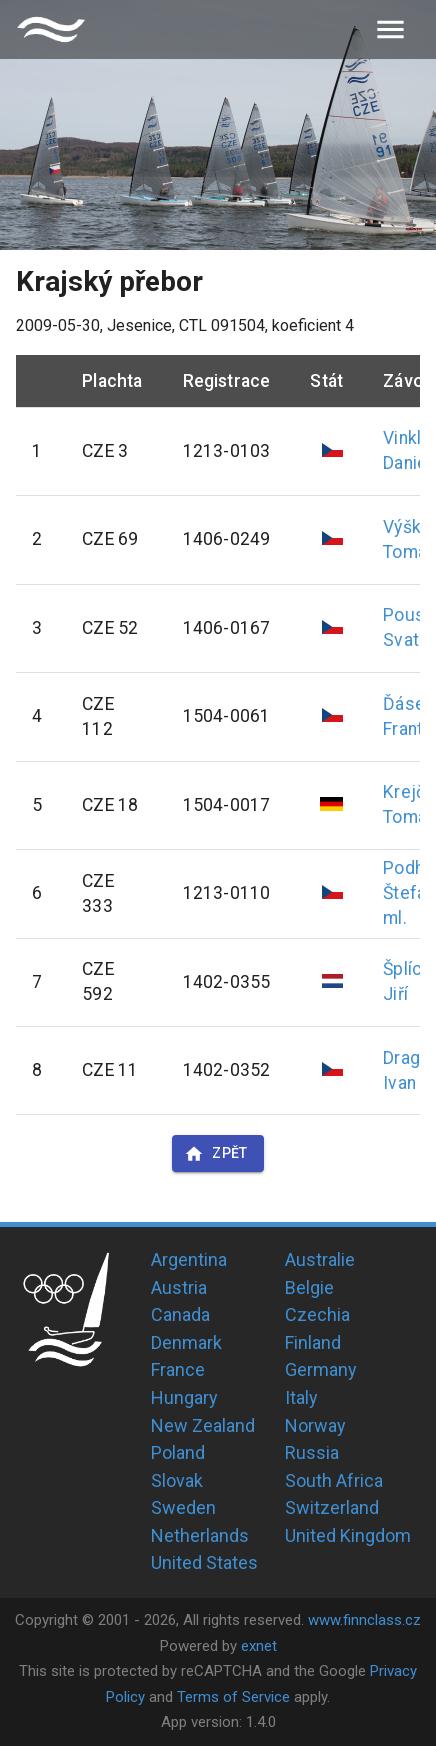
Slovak (177, 1480)
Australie (320, 1259)
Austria (179, 1287)
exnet (259, 1646)
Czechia (317, 1314)
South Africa (334, 1480)
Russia (312, 1452)
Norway (315, 1425)
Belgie (309, 1287)
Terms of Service (233, 1697)
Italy (301, 1397)
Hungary (184, 1397)
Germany (321, 1369)
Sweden (183, 1507)
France (178, 1369)
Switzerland (332, 1507)
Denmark (186, 1342)
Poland (178, 1452)
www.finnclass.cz (364, 1620)
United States (204, 1562)
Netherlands (200, 1535)
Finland (313, 1342)
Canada (180, 1314)
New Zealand (203, 1425)
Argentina (189, 1259)
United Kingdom (348, 1535)
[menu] (390, 29)
